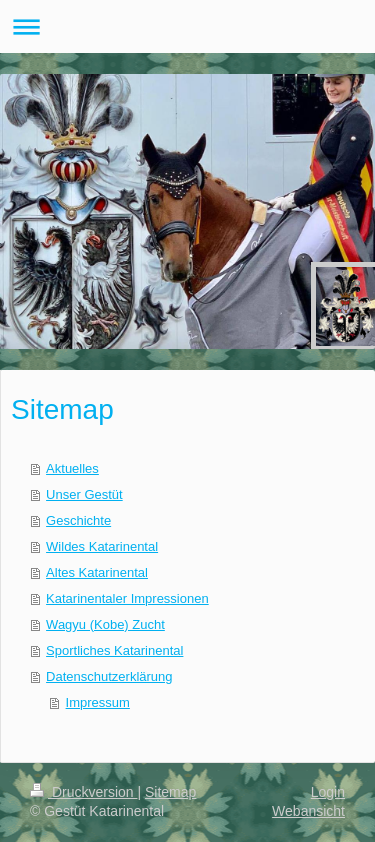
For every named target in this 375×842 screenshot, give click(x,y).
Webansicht (308, 811)
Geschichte (78, 520)
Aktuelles (72, 468)
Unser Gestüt (84, 494)
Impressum (98, 702)
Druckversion (83, 792)
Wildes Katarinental (102, 546)
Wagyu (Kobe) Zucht (105, 624)
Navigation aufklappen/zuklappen (187, 26)
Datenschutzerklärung (109, 676)
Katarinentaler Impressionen (127, 598)
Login (328, 792)
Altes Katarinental (97, 572)
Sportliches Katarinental (114, 650)
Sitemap (170, 792)
